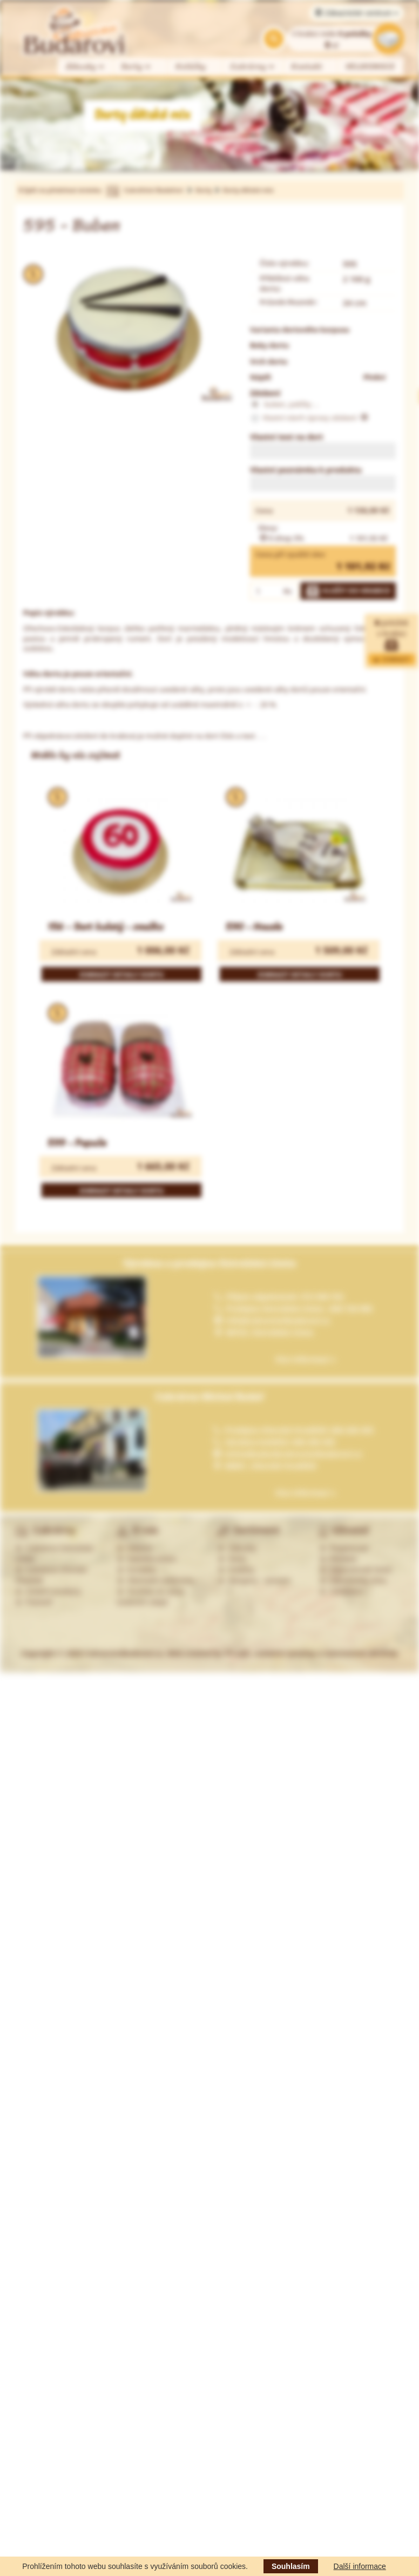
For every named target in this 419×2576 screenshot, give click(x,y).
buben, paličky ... (284, 404)
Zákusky (85, 66)
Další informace (360, 2566)
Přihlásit (338, 1559)
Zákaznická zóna (353, 1580)
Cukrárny (253, 66)
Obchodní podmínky (156, 1580)
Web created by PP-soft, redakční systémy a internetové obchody (282, 1653)
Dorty (136, 66)
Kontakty (137, 1569)
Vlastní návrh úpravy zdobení (309, 418)
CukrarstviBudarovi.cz (123, 1653)
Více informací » (305, 1359)
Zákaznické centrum (356, 13)
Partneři (33, 1602)
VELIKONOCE (370, 66)
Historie (135, 1548)
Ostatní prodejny (48, 1591)
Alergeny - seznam (254, 1580)
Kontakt (307, 66)
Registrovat (343, 1548)
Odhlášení (341, 1591)
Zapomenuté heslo (356, 1569)
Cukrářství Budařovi (153, 190)
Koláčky (191, 66)
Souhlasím (291, 2566)
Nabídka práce (147, 1559)
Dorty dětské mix (247, 190)
